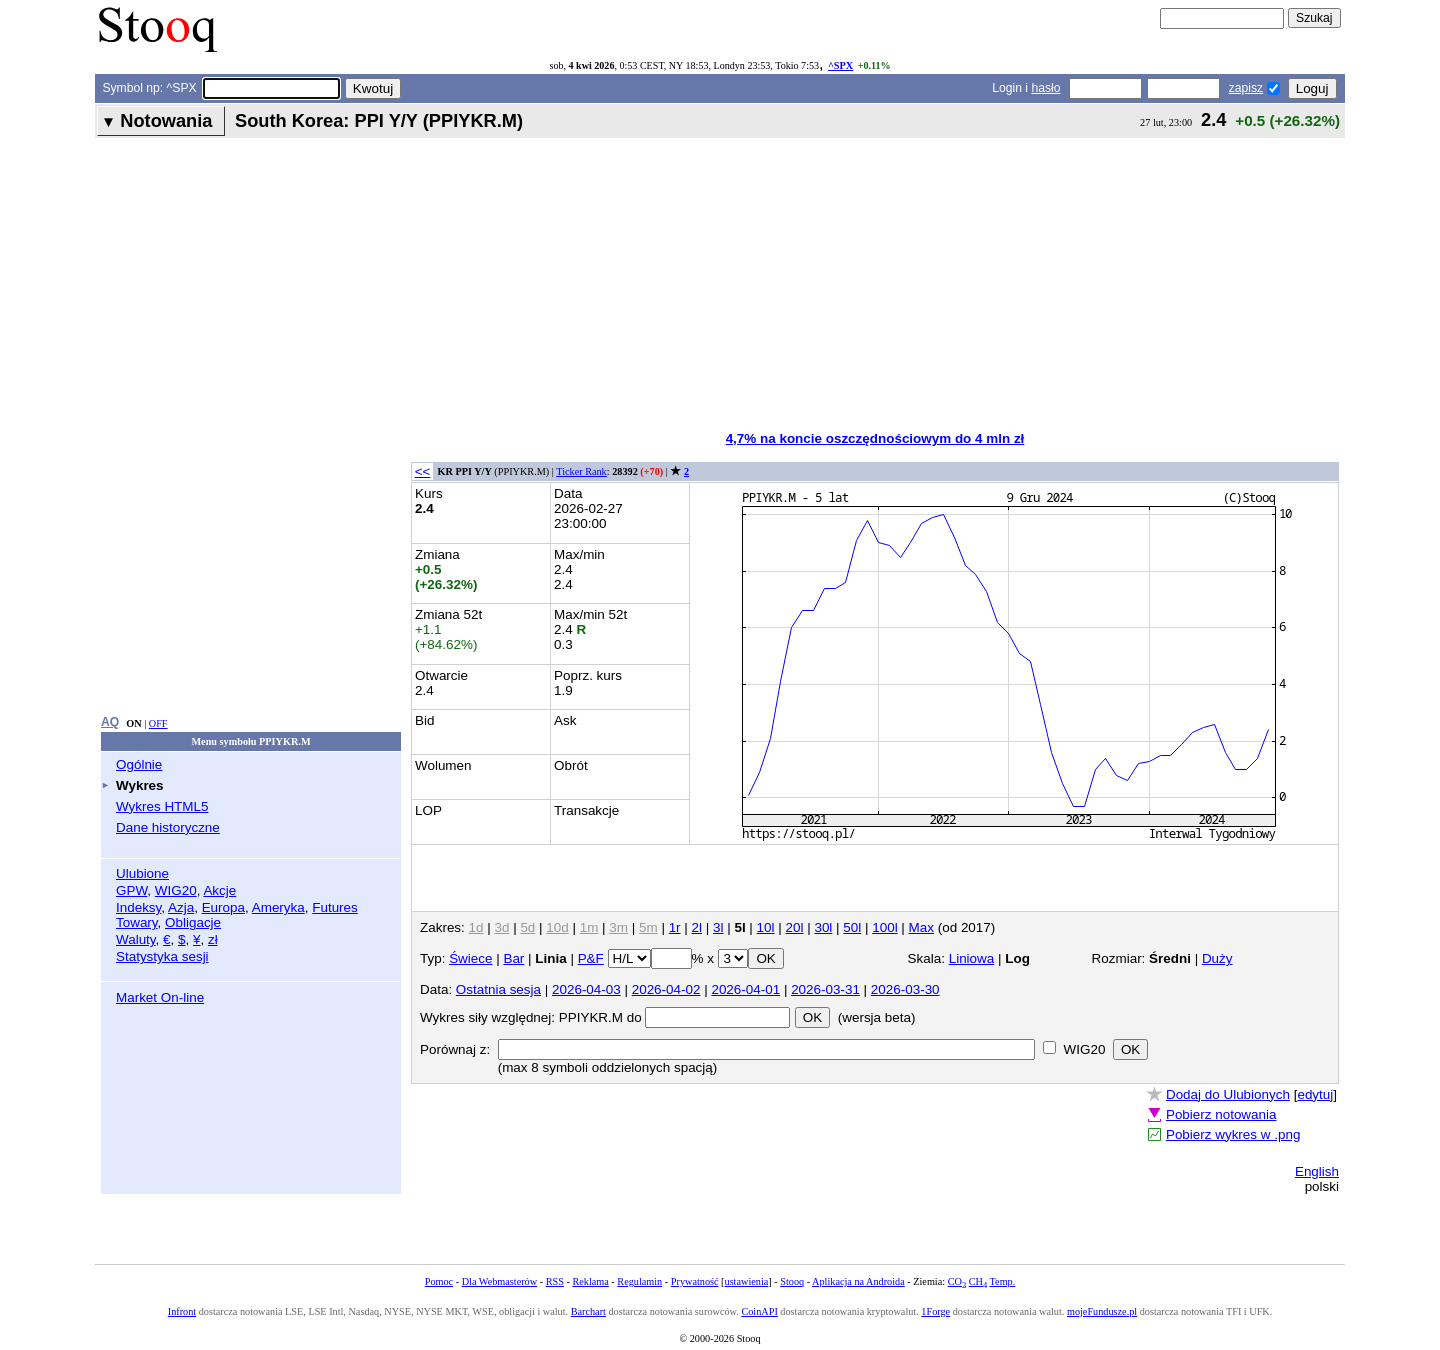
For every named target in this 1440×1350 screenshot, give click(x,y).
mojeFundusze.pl (1102, 1311)
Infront (182, 1311)
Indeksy (138, 907)
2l (697, 927)
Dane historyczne (168, 827)
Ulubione (142, 873)
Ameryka (278, 907)
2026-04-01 (745, 989)
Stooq (792, 1281)
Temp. (1003, 1281)
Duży (1217, 958)
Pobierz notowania (1221, 1114)
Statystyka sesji (162, 956)
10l (766, 927)
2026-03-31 (825, 989)
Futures (335, 907)
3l (718, 927)
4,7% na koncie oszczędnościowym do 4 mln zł (875, 438)
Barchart (588, 1311)
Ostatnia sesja (498, 989)
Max (921, 927)
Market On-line (160, 997)
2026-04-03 (586, 989)
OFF (158, 723)
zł (213, 939)
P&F (591, 958)
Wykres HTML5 (162, 806)
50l (852, 927)
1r (675, 927)
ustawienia (747, 1281)
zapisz (1246, 88)
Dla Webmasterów (499, 1281)
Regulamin (639, 1281)
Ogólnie (139, 764)
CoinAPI (759, 1311)
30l (823, 927)
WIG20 (176, 890)
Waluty (136, 939)
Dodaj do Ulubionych (1228, 1094)
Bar (513, 958)
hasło (1045, 88)
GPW (131, 890)
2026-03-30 (905, 989)
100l (884, 927)
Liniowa (972, 958)
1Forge (935, 1311)
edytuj (1315, 1094)
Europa (223, 907)
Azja (181, 907)
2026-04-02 (666, 989)
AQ (110, 722)
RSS (555, 1281)
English (1317, 1171)
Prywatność (695, 1281)
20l (795, 927)
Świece (470, 958)
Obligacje (193, 922)
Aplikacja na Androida (858, 1281)
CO (957, 1281)
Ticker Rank (581, 471)
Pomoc (439, 1281)
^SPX (840, 65)
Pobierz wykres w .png (1233, 1134)
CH (978, 1281)
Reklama (590, 1281)
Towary (137, 922)
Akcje (219, 890)
